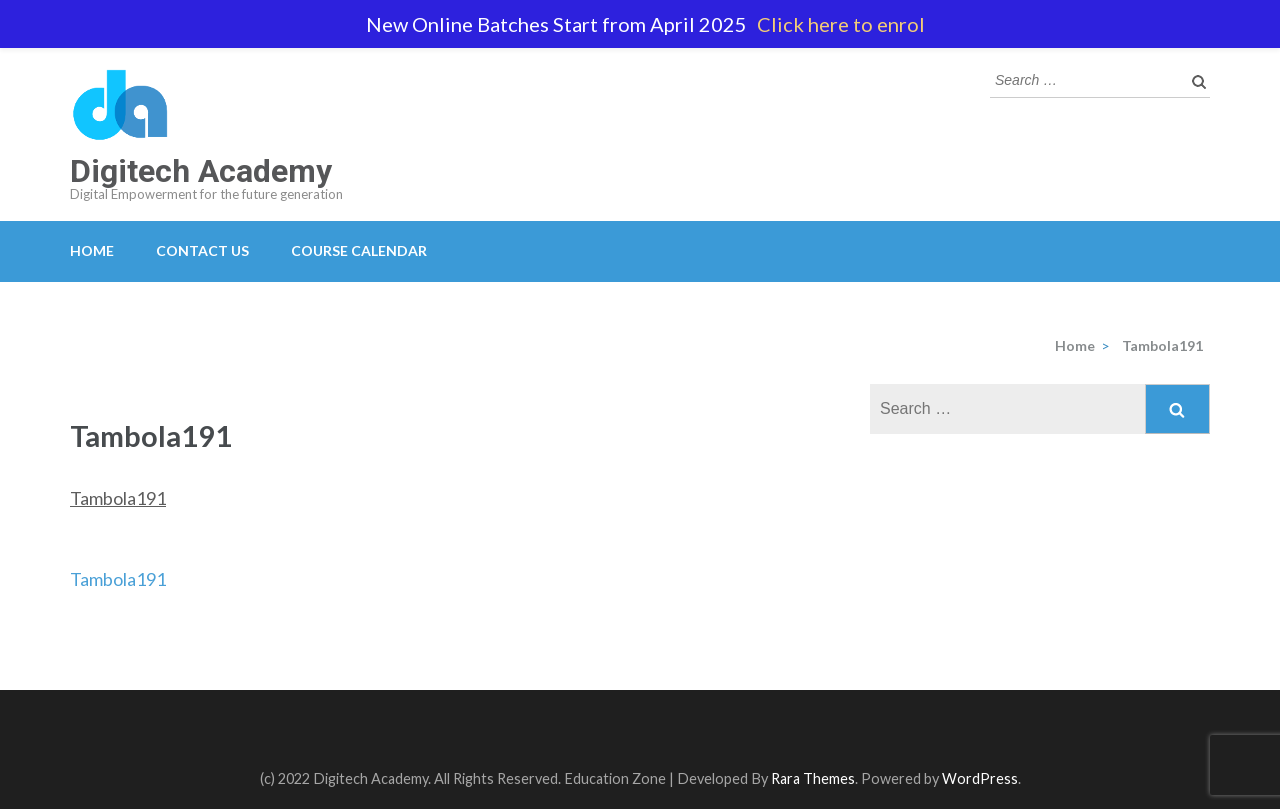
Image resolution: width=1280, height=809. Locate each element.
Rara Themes (813, 778)
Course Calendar (359, 250)
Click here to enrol (841, 24)
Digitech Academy (201, 171)
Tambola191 (118, 498)
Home (92, 250)
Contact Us (202, 250)
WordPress (980, 778)
